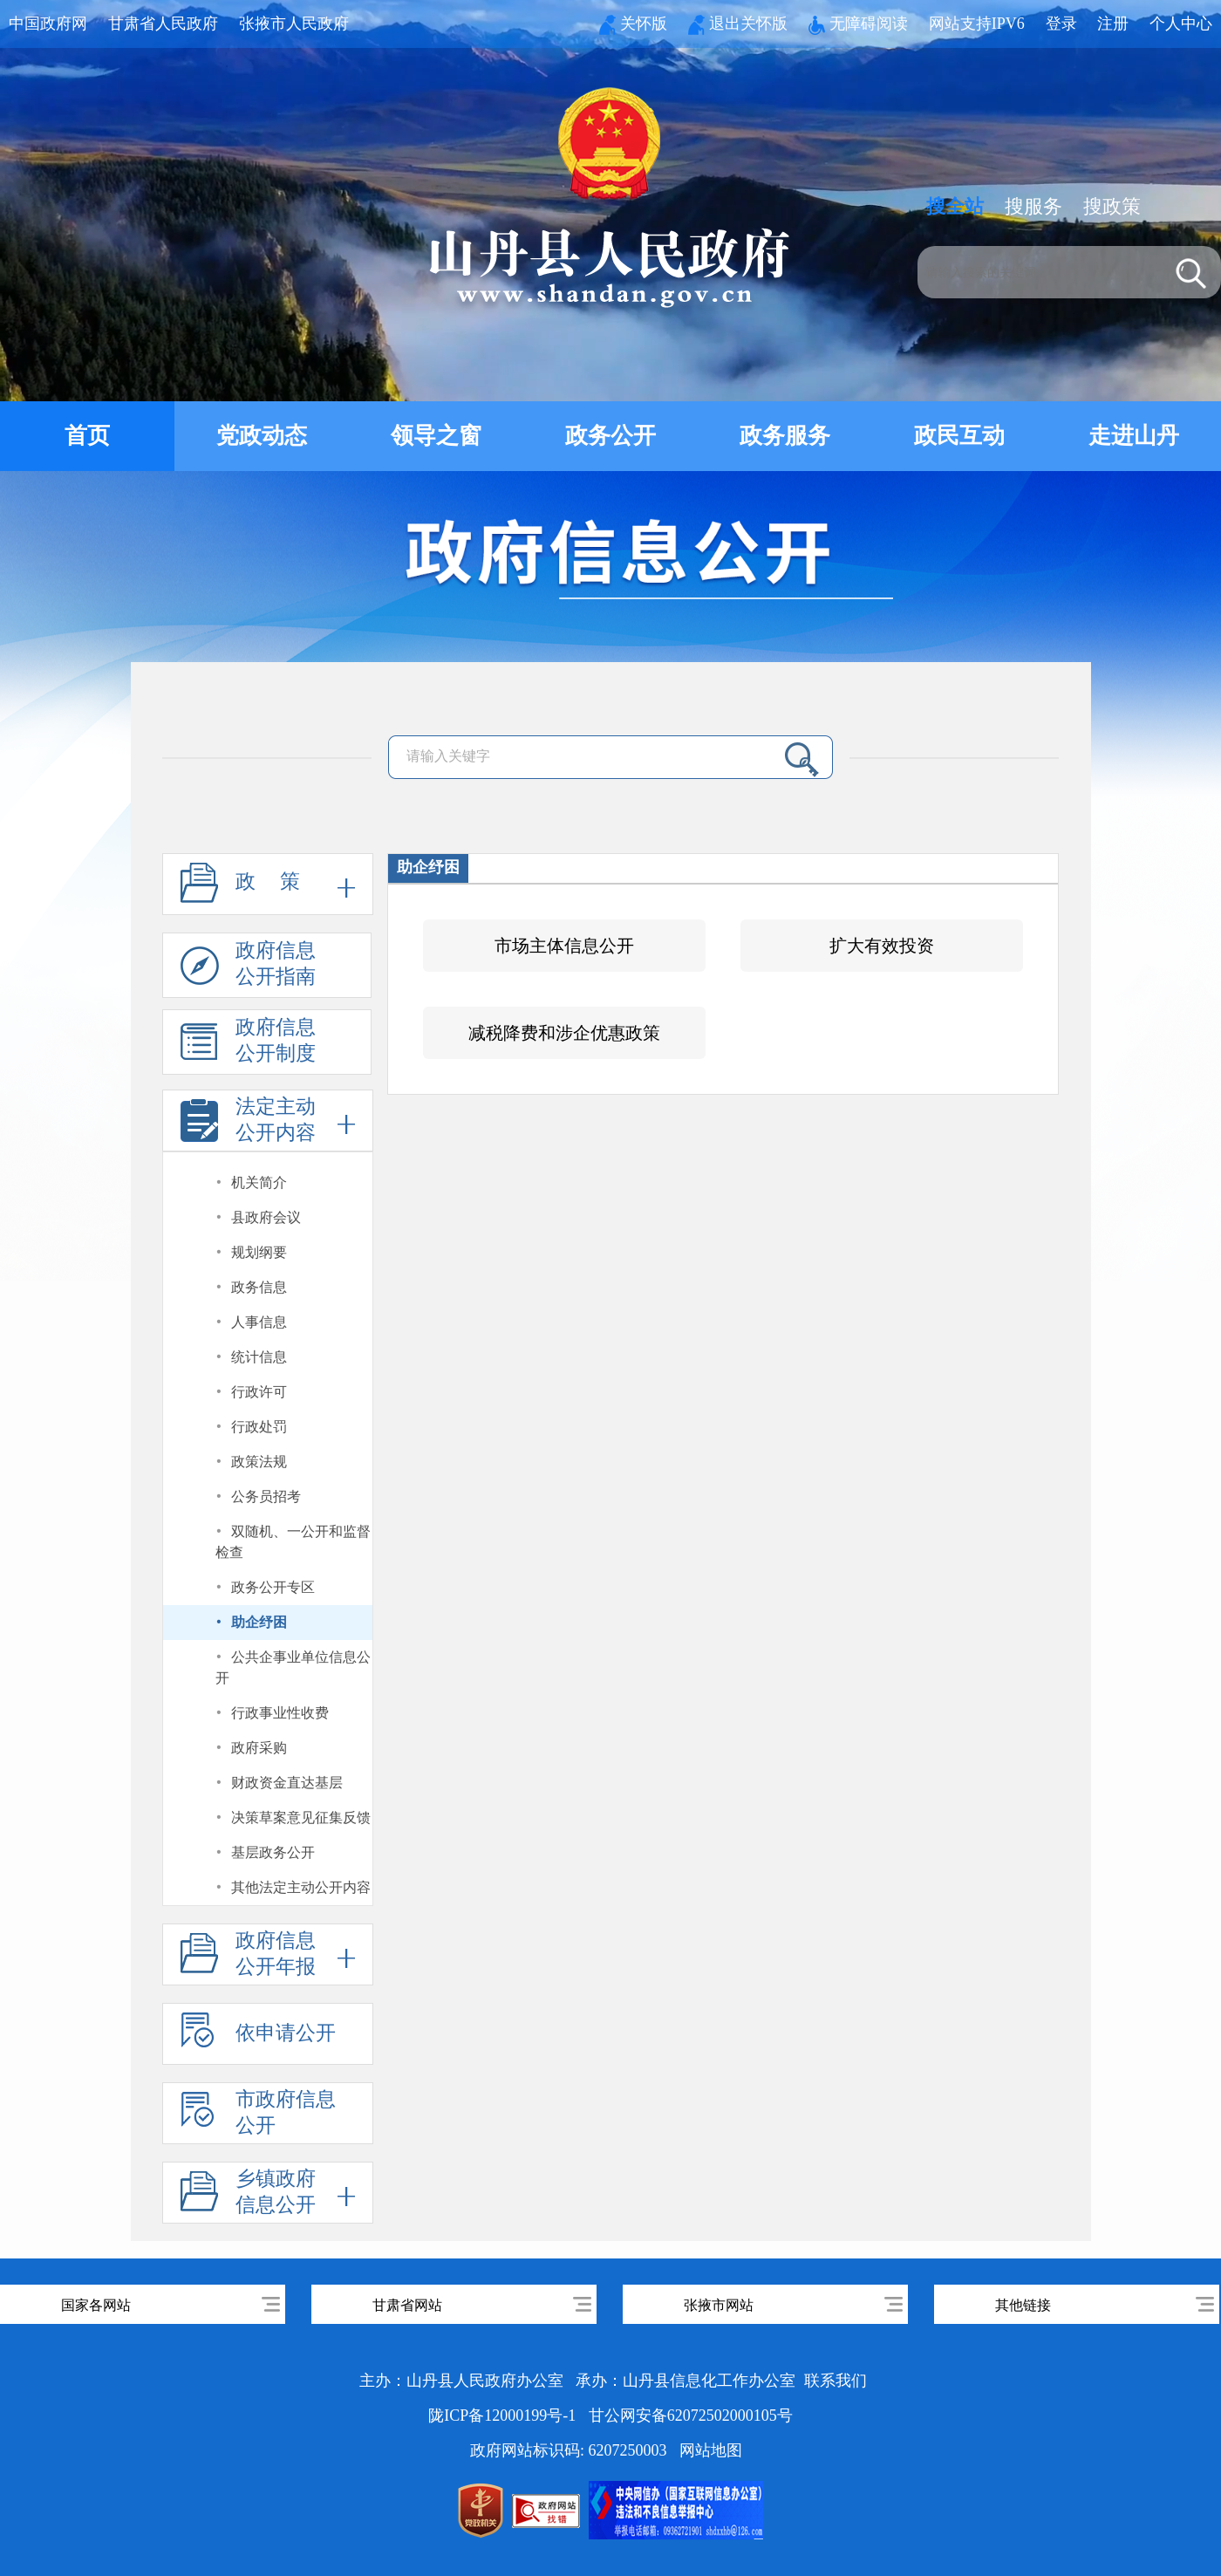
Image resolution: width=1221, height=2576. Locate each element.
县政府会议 (266, 1217)
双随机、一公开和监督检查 (293, 1542)
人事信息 (259, 1322)
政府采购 (259, 1747)
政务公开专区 (273, 1587)
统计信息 (259, 1356)
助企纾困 (259, 1622)
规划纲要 (259, 1252)
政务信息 (259, 1287)
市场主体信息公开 (564, 945)
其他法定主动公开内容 (301, 1887)
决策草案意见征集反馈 (301, 1817)
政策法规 (259, 1461)
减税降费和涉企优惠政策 (564, 1032)
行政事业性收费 (280, 1712)
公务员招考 (266, 1496)
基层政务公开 (273, 1852)
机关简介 (259, 1182)
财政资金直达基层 (287, 1782)
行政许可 (259, 1391)
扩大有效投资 (881, 945)
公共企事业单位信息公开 (293, 1667)
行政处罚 (259, 1426)
